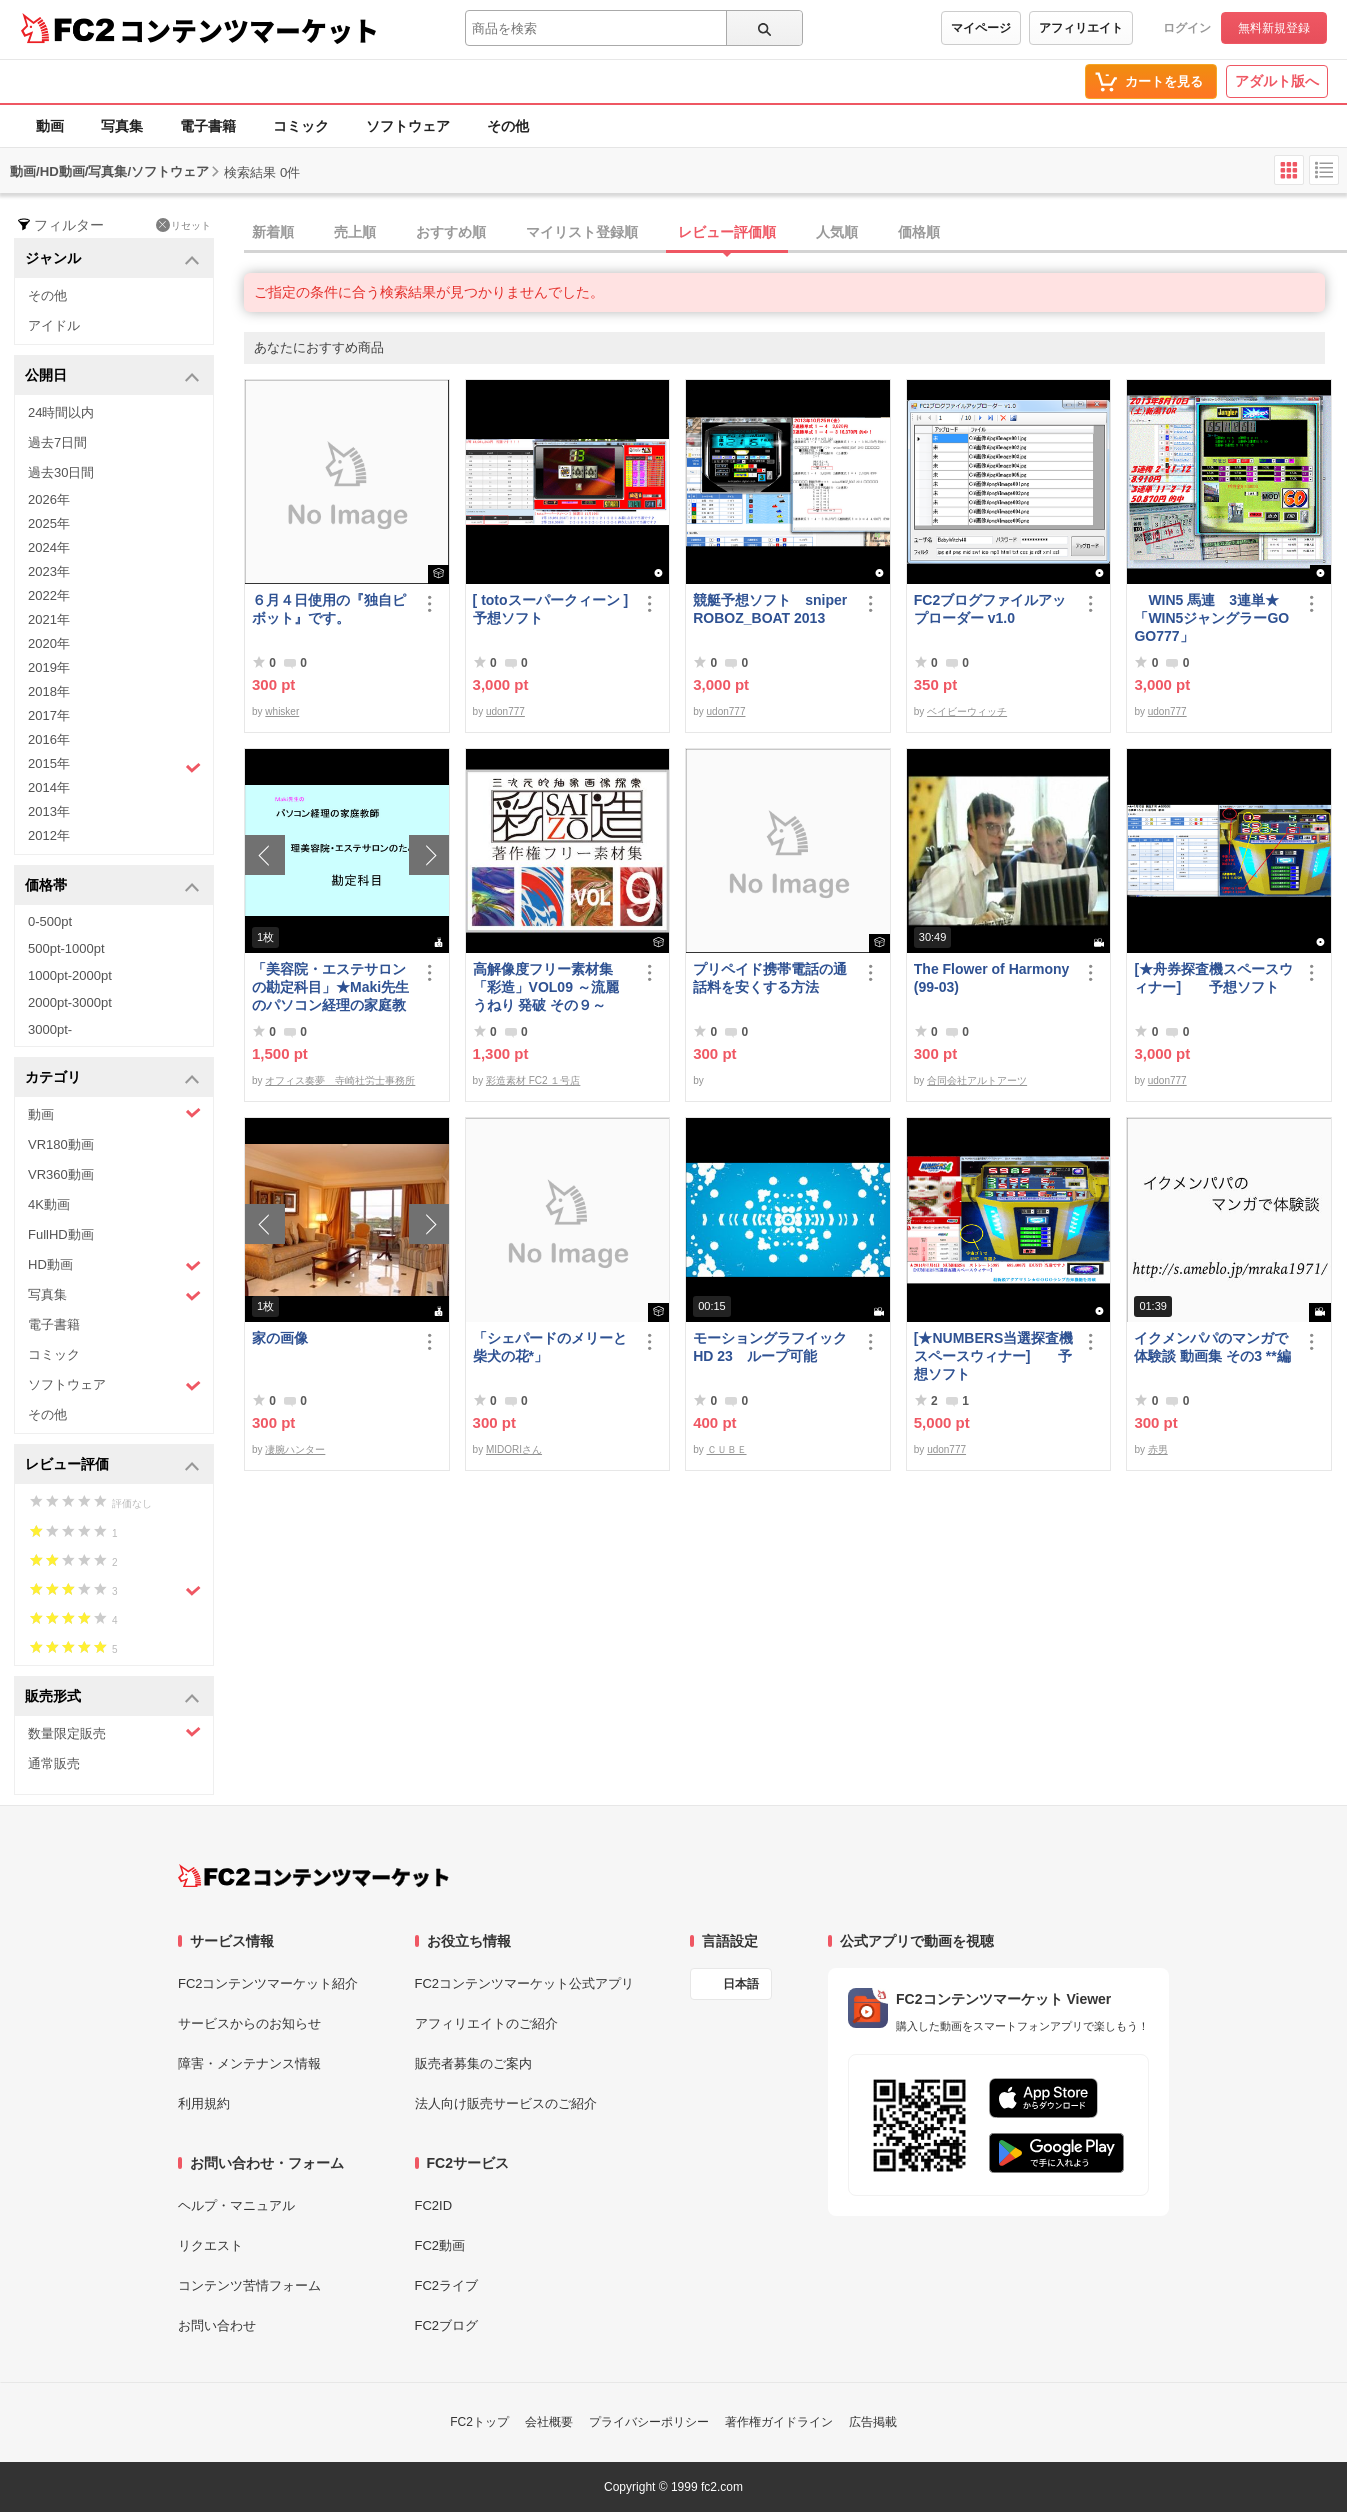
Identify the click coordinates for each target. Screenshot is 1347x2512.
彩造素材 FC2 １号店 (533, 1080)
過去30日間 (61, 472)
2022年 (49, 595)
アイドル (54, 325)
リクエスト (210, 2245)
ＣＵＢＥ (727, 1449)
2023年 (49, 571)
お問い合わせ (217, 2325)
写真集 (122, 126)
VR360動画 (61, 1174)
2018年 (49, 691)
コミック (301, 126)
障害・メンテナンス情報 (249, 2063)
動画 (50, 126)
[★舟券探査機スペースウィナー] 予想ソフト (1213, 978)
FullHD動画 (61, 1234)
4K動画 (49, 1204)
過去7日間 (57, 442)
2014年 (49, 787)
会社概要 (549, 2422)
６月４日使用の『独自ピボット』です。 (329, 609)
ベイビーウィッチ (967, 711)
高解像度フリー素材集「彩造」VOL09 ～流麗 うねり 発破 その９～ (546, 987)
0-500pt (50, 921)
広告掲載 (873, 2422)
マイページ (981, 28)
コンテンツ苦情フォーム (249, 2285)
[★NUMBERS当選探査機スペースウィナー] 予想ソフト (993, 1356)
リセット (183, 225)
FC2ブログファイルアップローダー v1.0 (990, 609)
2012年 (49, 835)
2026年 (49, 499)
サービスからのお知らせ (249, 2023)
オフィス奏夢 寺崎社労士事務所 (340, 1080)
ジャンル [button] (112, 259)
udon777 (505, 711)
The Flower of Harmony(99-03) (992, 978)
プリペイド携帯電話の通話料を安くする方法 (770, 978)
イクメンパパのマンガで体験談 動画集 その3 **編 (1212, 1347)
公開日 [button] (112, 376)
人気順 (837, 232)
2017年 (49, 715)
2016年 (49, 739)
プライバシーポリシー (649, 2422)
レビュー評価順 (727, 232)
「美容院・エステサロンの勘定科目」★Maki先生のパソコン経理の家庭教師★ (330, 987)
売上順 (355, 232)
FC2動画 (440, 2245)
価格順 (919, 232)
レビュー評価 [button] (112, 1465)
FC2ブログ (447, 2325)
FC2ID (434, 2205)
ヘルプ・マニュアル (236, 2205)
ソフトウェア (408, 126)
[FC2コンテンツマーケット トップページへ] (313, 1876)
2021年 (49, 619)
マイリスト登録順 (582, 232)
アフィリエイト (1081, 28)
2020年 (49, 643)
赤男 (1158, 1449)
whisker (282, 711)
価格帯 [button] (112, 886)
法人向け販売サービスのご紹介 (506, 2103)
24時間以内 (61, 412)
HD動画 (114, 1265)
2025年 (49, 523)
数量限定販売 (114, 1732)
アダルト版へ (1277, 81)
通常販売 (54, 1763)
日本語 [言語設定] (741, 1984)
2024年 (49, 547)
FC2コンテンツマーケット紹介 (268, 1983)
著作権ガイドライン (779, 2422)
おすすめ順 (451, 232)
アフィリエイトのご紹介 (486, 2023)
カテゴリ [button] (112, 1078)
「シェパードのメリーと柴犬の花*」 (550, 1347)
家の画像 (280, 1338)
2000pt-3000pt (70, 1002)
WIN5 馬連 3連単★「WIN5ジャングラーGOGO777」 (1211, 618)
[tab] (795, 233)
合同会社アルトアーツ (977, 1080)
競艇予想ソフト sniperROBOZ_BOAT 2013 (770, 609)
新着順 (273, 232)
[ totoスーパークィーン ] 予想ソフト (551, 609)
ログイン (1187, 28)
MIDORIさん (514, 1449)
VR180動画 (61, 1144)
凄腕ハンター (295, 1449)
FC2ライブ (447, 2285)
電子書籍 (208, 126)
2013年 (49, 811)
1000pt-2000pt (70, 975)
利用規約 (204, 2103)
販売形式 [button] (112, 1697)
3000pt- (50, 1029)
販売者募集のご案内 (473, 2063)
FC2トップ (479, 2422)
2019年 (49, 667)
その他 (508, 126)
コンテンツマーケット (249, 30)
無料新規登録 (1274, 28)
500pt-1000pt (66, 948)
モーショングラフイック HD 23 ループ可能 (773, 1347)
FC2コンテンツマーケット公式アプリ (525, 1983)
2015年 (114, 766)
